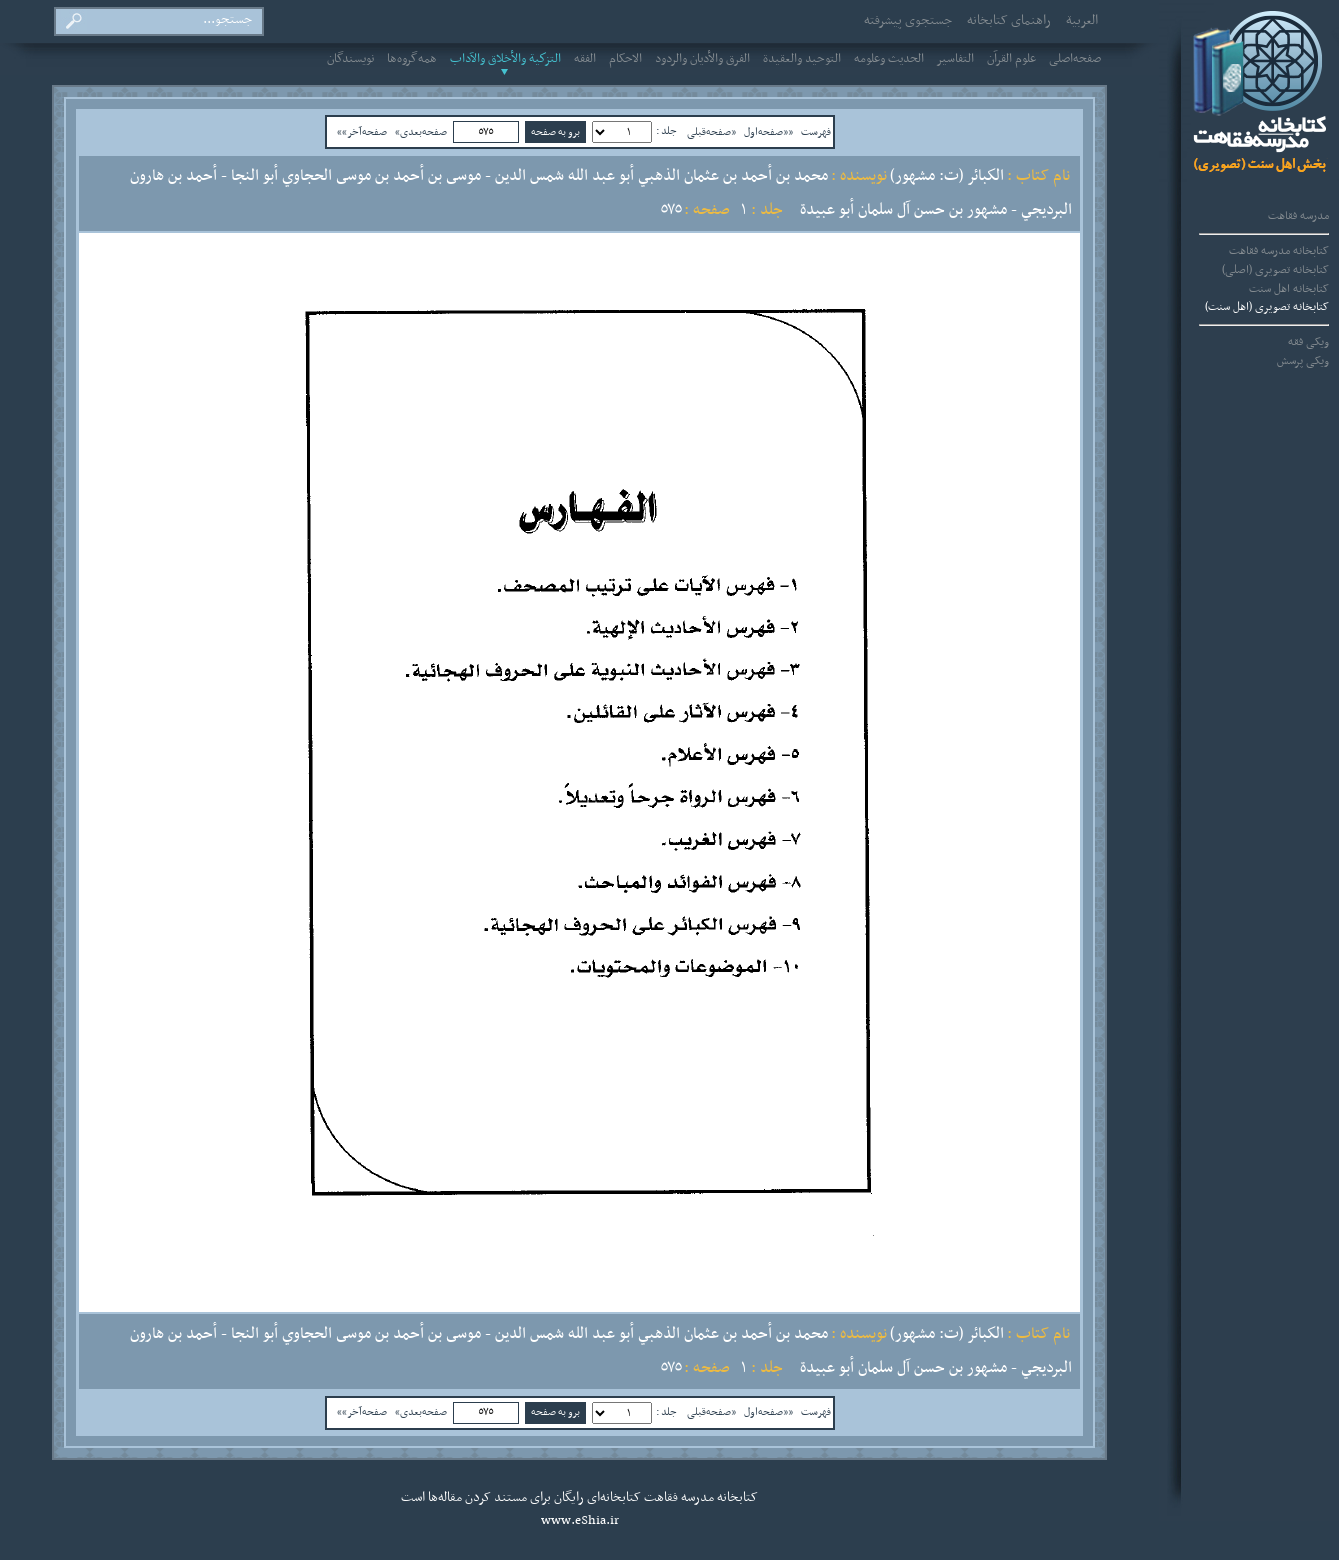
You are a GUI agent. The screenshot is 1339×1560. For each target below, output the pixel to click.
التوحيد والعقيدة (802, 59)
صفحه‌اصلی (1075, 59)
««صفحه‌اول (768, 132)
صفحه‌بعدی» (421, 132)
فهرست (816, 132)
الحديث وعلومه (889, 59)
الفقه (585, 59)
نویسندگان (350, 59)
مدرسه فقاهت (1298, 216)
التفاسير (955, 59)
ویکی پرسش (1303, 361)
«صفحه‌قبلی (711, 132)
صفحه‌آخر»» (362, 132)
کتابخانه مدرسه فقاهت (1279, 251)
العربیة (1082, 21)
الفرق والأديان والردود (702, 59)
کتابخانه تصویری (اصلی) (1275, 270)
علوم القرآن (1011, 59)
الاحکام (625, 59)
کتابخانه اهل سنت (1289, 289)
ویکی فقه (1308, 342)
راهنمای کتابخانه (1009, 21)
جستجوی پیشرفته (908, 21)
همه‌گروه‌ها (412, 59)
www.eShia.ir (580, 1521)
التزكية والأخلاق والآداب (505, 59)
